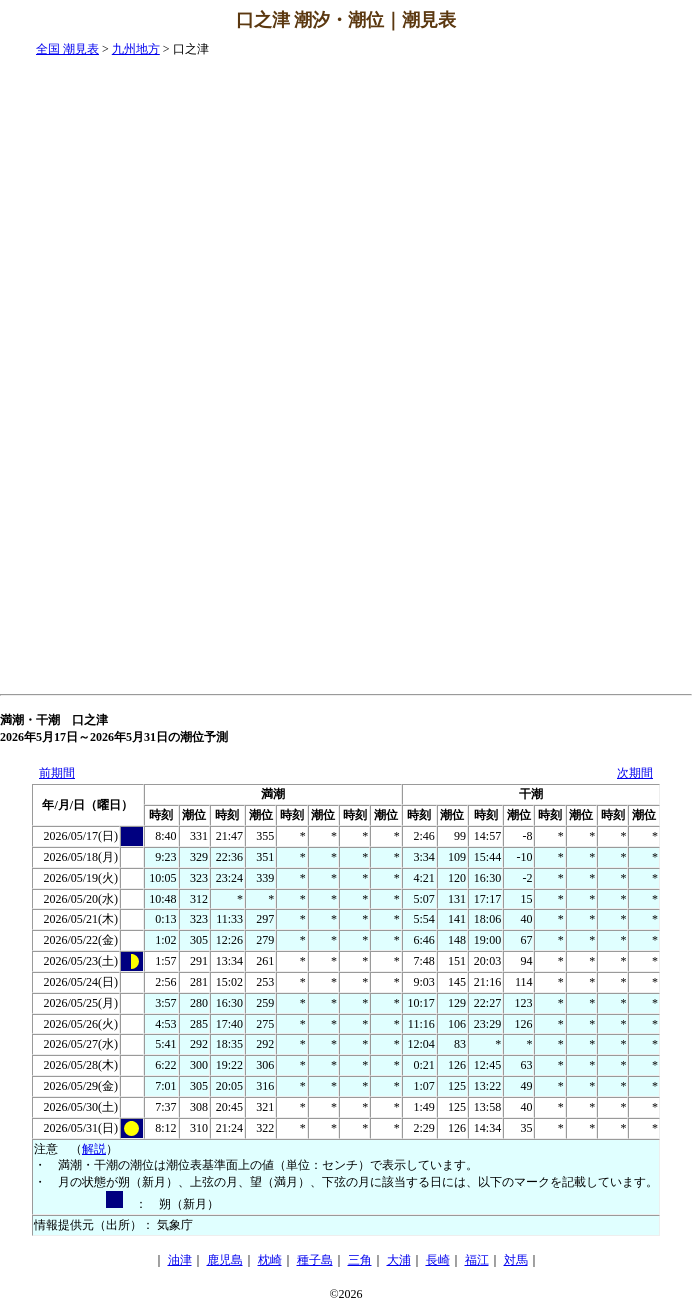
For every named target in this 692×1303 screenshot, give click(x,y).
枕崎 (270, 1260)
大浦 (399, 1260)
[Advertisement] (612, 341)
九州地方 (136, 49)
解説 (94, 1149)
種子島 (315, 1260)
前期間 (57, 773)
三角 (360, 1260)
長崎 (438, 1260)
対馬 (516, 1260)
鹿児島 (225, 1260)
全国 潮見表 (67, 49)
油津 (180, 1260)
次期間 (635, 773)
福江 (477, 1260)
